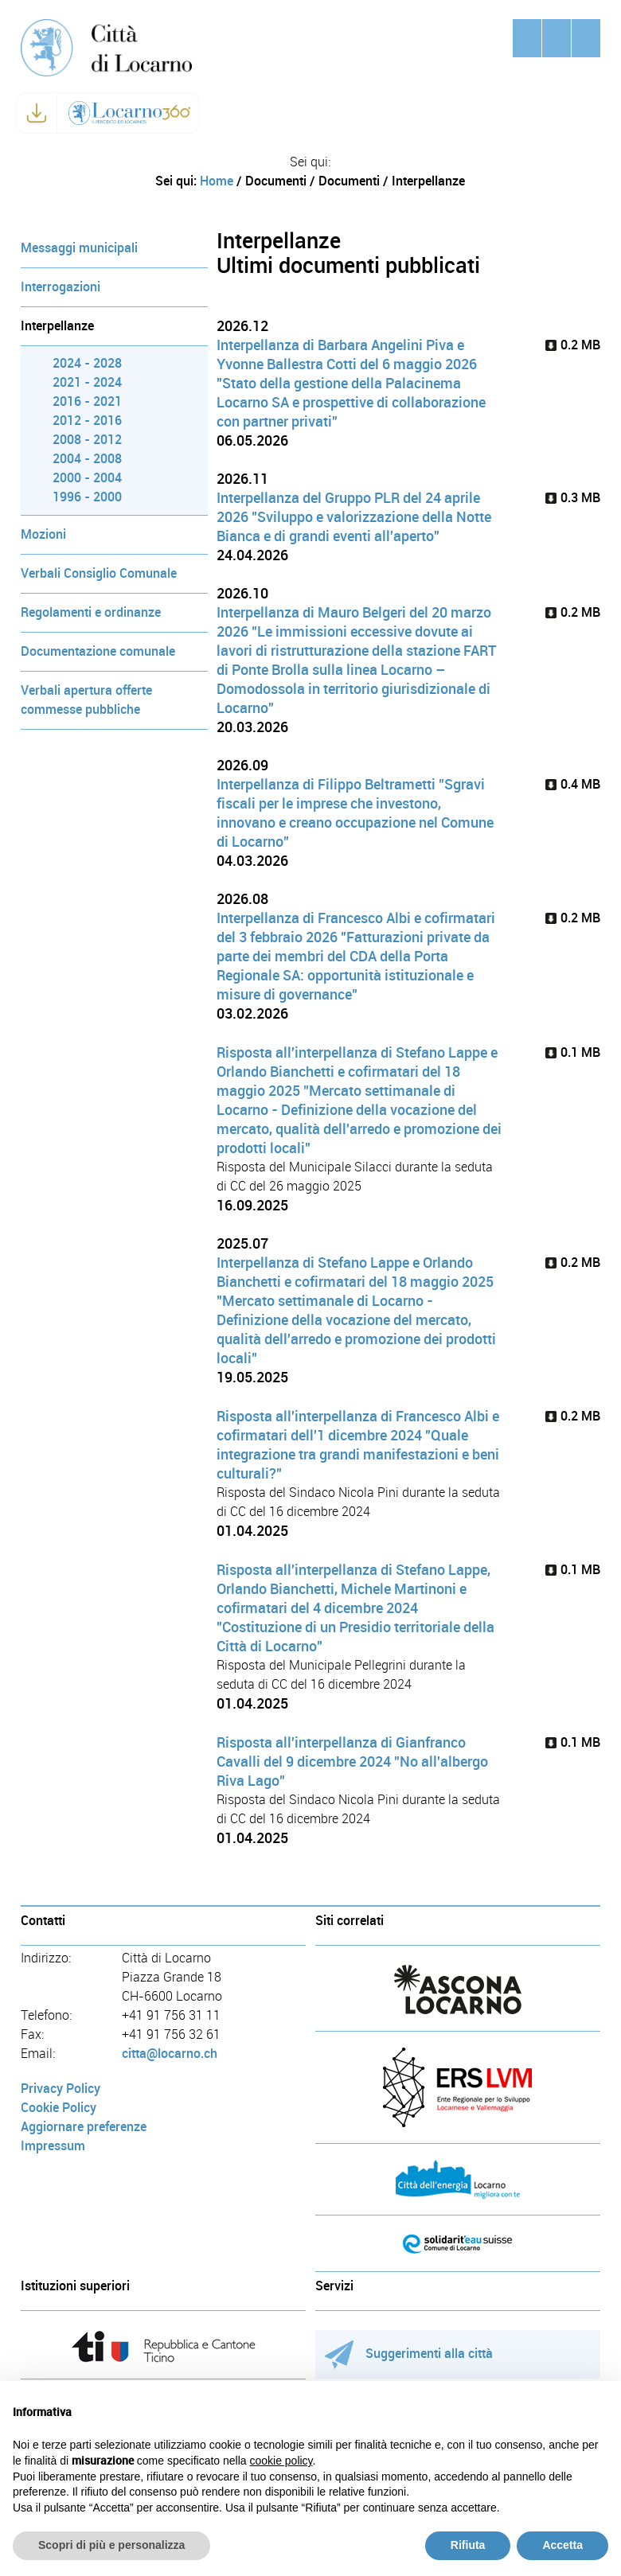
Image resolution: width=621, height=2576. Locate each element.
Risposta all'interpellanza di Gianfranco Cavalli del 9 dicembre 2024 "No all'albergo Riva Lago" (352, 1762)
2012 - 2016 (87, 420)
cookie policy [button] (280, 2460)
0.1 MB (572, 1052)
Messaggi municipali (79, 247)
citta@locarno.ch (169, 2053)
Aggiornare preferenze (83, 2126)
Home (216, 181)
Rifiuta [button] (468, 2545)
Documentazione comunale (98, 651)
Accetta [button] (562, 2545)
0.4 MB (572, 784)
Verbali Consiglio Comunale (99, 573)
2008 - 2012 (87, 439)
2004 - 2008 (87, 458)
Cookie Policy (58, 2107)
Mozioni (43, 534)
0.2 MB (572, 345)
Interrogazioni (60, 286)
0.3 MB (572, 497)
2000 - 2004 (87, 477)
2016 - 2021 (87, 401)
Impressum (53, 2145)
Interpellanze (57, 325)
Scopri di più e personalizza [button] (111, 2545)
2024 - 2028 (87, 363)
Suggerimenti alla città (409, 2353)
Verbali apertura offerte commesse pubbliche (86, 700)
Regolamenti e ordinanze (91, 612)
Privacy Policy (60, 2088)
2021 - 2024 (87, 382)
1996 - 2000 (87, 497)
